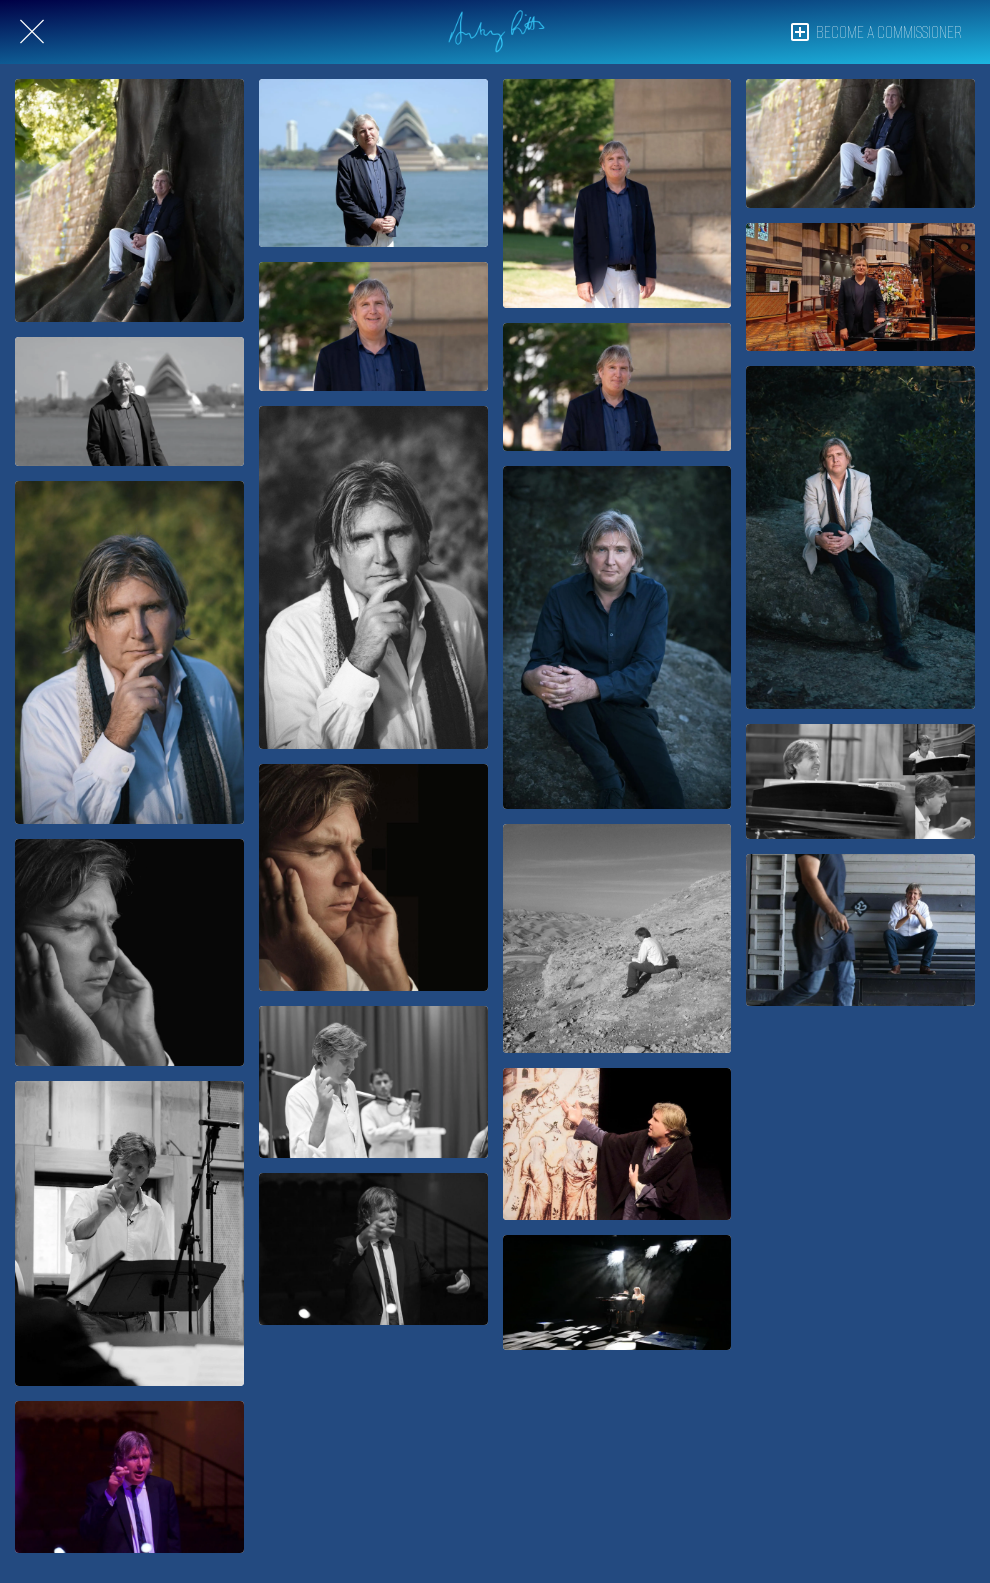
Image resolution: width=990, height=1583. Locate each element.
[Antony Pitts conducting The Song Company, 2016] (129, 1477)
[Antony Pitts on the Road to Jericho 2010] (617, 938)
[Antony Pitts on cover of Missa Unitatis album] (129, 952)
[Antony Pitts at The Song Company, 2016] (860, 930)
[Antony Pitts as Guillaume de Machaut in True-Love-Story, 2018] (617, 1144)
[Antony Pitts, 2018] (617, 637)
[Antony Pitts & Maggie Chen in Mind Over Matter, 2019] (617, 1292)
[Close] (32, 32)
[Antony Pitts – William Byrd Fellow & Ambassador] (129, 200)
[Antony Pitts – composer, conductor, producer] (129, 652)
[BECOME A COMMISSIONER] (885, 32)
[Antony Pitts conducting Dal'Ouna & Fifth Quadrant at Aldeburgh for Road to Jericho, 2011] (129, 1233)
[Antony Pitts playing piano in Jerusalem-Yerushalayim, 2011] (860, 781)
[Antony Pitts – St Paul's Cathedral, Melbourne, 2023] (860, 287)
